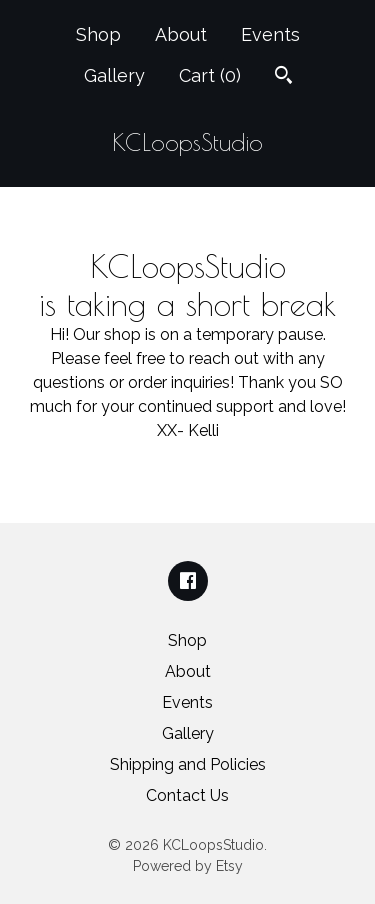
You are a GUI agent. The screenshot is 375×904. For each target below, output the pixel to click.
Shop (98, 34)
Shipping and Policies (188, 764)
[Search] (283, 77)
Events (270, 34)
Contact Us (187, 795)
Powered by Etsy (188, 866)
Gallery (114, 75)
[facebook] (188, 581)
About (181, 34)
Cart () (210, 75)
